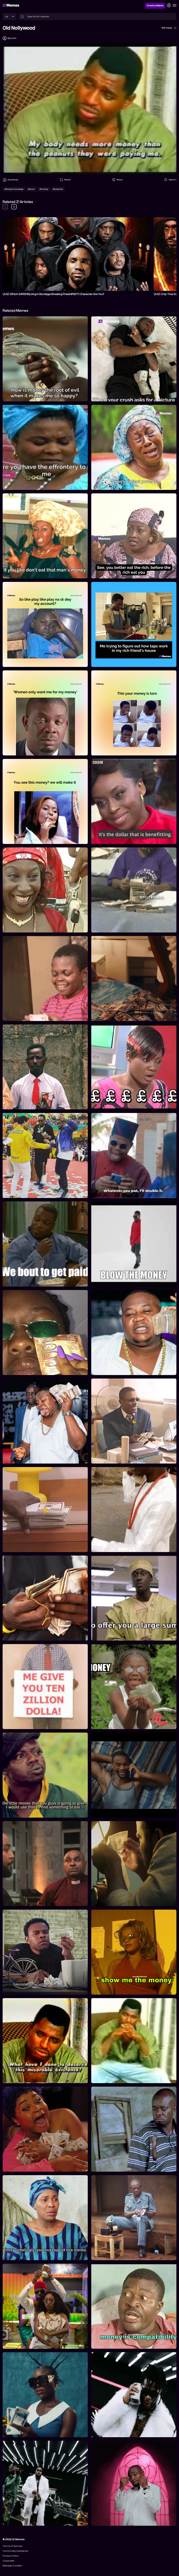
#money (43, 189)
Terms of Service (12, 2546)
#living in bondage (13, 189)
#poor (31, 189)
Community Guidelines (15, 2550)
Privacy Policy (11, 2555)
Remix (64, 179)
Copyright (8, 2560)
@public (12, 38)
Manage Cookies (12, 2565)
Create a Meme (155, 5)
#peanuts (58, 189)
